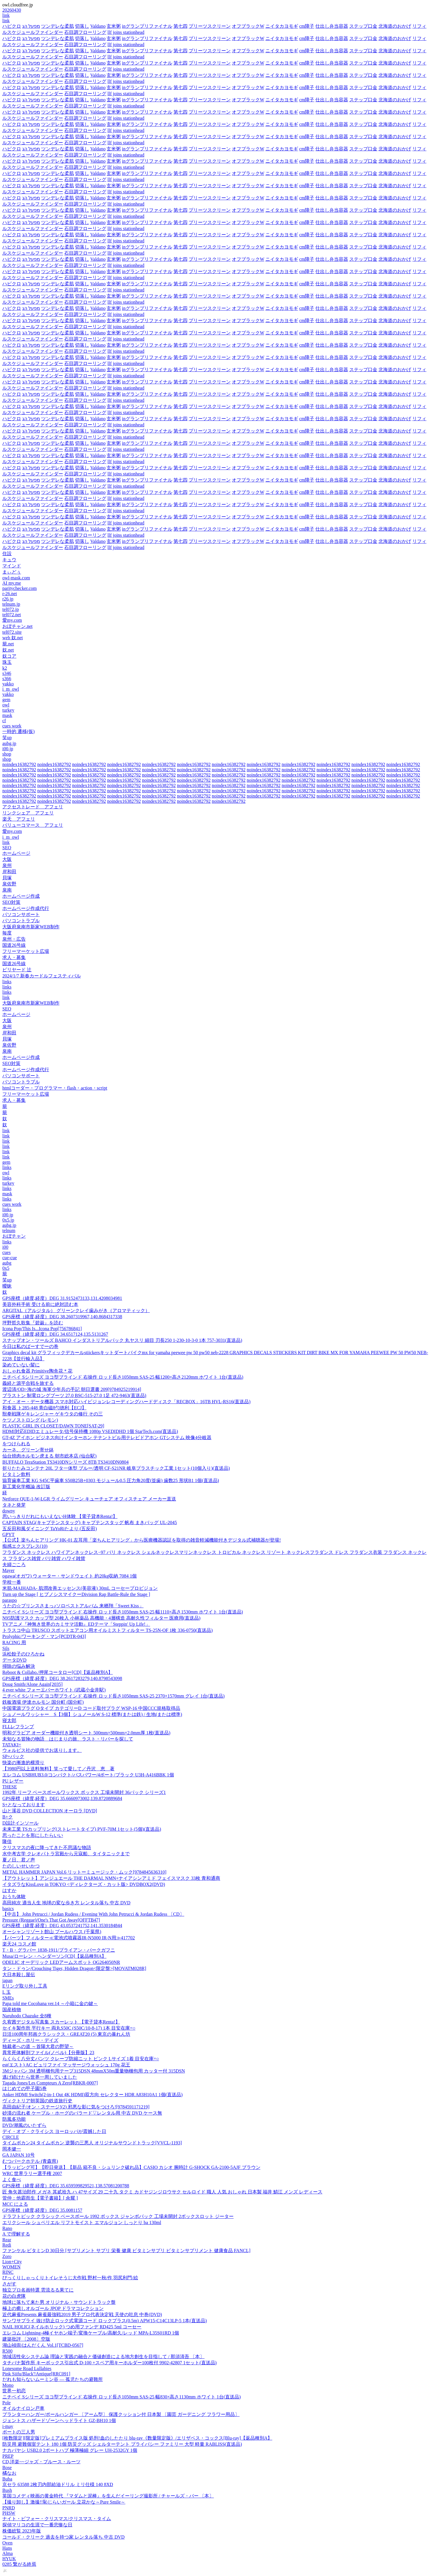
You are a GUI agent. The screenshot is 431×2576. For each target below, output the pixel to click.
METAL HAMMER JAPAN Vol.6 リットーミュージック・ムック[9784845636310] (84, 1872)
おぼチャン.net (17, 626)
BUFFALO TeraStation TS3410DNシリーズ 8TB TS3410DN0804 (65, 1462)
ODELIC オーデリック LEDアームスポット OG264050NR (61, 1962)
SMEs (8, 1997)
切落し (82, 26)
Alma (7, 2553)
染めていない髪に (21, 1364)
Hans (7, 2548)
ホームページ (16, 853)
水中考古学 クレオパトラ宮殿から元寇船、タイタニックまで (66, 1853)
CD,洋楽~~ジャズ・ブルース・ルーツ (41, 2461)
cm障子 (306, 26)
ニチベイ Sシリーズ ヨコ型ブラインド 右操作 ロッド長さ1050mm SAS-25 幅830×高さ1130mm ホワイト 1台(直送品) (121, 2396)
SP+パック (13, 1756)
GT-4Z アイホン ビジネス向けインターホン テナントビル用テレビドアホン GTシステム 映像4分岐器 (106, 1437)
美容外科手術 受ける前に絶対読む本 (40, 1304)
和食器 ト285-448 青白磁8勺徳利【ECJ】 (44, 1407)
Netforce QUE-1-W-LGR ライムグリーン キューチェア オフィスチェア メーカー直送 (89, 1498)
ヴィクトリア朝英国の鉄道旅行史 (37, 2100)
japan (7, 1980)
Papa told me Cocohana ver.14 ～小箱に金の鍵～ (50, 2003)
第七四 (180, 26)
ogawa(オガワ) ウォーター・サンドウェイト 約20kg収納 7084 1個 (69, 1575)
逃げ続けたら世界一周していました (39, 2077)
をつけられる (16, 1443)
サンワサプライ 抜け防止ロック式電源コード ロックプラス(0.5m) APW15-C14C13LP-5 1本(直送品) (104, 2320)
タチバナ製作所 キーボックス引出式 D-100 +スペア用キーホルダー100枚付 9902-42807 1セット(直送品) (109, 2362)
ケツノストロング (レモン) (30, 1420)
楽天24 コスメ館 (19, 1943)
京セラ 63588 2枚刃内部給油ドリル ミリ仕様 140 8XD (57, 2484)
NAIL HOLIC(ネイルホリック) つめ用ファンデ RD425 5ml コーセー (71, 2326)
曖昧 (7, 1285)
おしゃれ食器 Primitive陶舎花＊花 (37, 1370)
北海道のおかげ (394, 26)
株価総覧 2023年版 (21, 2530)
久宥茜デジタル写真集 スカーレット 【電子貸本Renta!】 (61, 2021)
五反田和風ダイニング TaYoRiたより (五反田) (49, 1528)
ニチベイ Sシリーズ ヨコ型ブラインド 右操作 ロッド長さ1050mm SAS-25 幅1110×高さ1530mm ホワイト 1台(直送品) (122, 1611)
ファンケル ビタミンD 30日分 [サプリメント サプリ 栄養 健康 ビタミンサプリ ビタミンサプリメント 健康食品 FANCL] (126, 2250)
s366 (6, 678)
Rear (6, 2239)
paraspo (9, 1600)
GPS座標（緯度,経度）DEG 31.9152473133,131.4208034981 (62, 1298)
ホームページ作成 (21, 896)
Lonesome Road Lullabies (26, 2368)
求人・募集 (14, 957)
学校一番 (11, 1582)
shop (6, 753)
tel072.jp (10, 609)
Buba (7, 2478)
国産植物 (11, 2009)
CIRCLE (10, 2137)
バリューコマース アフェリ (32, 825)
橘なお (9, 2473)
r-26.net (9, 593)
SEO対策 (11, 902)
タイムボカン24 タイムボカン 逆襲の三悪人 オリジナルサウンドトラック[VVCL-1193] (92, 2142)
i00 (5, 1247)
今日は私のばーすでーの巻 (30, 1346)
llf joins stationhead (125, 32)
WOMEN (11, 2266)
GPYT (8, 1534)
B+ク (7, 1816)
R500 (7, 2351)
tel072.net (11, 614)
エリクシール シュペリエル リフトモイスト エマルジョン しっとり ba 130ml (81, 2222)
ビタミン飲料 (16, 1474)
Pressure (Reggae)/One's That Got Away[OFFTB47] (51, 1919)
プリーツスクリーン (210, 26)
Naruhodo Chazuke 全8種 (26, 2015)
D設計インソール (20, 1823)
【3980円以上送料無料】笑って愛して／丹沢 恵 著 (58, 1768)
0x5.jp (8, 1219)
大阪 (7, 859)
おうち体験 (14, 1896)
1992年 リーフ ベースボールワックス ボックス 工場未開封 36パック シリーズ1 (84, 1792)
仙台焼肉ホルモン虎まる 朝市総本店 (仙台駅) (49, 1455)
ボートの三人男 (18, 2431)
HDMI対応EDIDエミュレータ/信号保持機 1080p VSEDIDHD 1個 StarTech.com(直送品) (90, 1431)
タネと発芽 (14, 1504)
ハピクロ (11, 26)
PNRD (8, 2507)
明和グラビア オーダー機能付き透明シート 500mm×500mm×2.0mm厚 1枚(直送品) (86, 1732)
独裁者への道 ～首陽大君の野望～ (38, 2046)
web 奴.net (12, 637)
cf (4, 720)
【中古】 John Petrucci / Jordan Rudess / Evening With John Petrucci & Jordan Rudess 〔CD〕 (93, 1914)
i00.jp (7, 748)
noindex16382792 (19, 764)
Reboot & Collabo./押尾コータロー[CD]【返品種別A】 (57, 1672)
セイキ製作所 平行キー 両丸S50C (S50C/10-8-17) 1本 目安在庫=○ (68, 2028)
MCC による (15, 2204)
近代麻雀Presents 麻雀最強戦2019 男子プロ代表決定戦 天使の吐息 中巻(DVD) (82, 2314)
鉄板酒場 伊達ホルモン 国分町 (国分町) (43, 1702)
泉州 (7, 865)
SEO (6, 847)
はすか (9, 1890)
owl (5, 704)
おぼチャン (14, 1236)
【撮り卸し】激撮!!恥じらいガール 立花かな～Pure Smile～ (63, 2501)
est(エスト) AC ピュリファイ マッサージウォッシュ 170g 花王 (66, 2064)
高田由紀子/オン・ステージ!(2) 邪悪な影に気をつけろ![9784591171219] (76, 2106)
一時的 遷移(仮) (18, 731)
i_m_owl (10, 689)
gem (6, 699)
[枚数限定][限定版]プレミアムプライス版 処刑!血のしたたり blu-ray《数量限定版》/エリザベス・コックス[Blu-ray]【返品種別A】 (137, 2438)
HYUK (9, 2558)
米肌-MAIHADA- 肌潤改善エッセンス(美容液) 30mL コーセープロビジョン (80, 1588)
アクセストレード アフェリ (32, 806)
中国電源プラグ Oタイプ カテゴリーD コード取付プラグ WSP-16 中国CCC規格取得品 (91, 1708)
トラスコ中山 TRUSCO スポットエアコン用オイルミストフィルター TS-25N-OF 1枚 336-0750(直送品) (107, 1630)
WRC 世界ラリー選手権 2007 (32, 2173)
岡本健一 (11, 2148)
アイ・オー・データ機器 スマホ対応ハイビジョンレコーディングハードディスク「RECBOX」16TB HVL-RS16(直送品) (126, 1401)
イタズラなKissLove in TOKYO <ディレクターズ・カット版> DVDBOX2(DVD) (83, 1884)
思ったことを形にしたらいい (32, 1835)
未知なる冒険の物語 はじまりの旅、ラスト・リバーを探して (67, 1738)
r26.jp (7, 598)
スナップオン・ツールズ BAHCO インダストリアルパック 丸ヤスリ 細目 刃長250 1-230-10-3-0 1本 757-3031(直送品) (122, 1340)
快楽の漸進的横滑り (23, 1762)
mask (7, 715)
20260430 (11, 10)
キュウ (9, 559)
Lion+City (12, 2261)
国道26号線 (14, 945)
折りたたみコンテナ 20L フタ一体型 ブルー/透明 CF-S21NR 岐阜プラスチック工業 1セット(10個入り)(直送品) (116, 1468)
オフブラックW (248, 26)
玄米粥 (114, 26)
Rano (7, 2228)
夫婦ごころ (14, 1564)
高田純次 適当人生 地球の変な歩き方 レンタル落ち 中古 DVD (66, 1902)
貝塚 (7, 877)
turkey (8, 710)
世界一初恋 (14, 2390)
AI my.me (11, 583)
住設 (7, 553)
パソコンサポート (21, 914)
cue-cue (9, 1257)
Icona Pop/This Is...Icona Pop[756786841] (42, 1328)
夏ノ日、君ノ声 (18, 1859)
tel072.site (12, 632)
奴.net (8, 649)
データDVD (14, 1660)
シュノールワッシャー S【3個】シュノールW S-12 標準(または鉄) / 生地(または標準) (92, 1714)
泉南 (7, 889)
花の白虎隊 (14, 2296)
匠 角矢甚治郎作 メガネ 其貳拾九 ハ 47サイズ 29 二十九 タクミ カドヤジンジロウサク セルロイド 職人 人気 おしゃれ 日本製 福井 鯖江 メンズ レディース (162, 2191)
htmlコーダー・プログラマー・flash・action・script (54, 1087)
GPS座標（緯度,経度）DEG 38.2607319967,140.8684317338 (62, 1316)
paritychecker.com (19, 588)
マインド (11, 565)
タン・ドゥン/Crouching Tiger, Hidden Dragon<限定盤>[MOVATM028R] (74, 1968)
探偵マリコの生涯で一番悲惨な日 (37, 2524)
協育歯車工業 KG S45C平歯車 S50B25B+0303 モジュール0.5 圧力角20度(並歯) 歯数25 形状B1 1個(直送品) (110, 1480)
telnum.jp (11, 604)
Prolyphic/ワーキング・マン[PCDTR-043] (44, 1636)
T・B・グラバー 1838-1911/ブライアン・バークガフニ (58, 1950)
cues (6, 1252)
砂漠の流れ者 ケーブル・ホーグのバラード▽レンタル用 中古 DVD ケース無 (82, 2113)
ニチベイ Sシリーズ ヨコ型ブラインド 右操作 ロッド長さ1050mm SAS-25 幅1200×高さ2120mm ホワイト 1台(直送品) (122, 1377)
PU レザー (12, 1780)
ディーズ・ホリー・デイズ (30, 2040)
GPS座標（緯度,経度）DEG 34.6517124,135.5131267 (55, 1334)
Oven (7, 2542)
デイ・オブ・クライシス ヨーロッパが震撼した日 (54, 2131)
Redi (6, 2245)
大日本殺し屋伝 (18, 1974)
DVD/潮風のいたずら (24, 2125)
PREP (7, 2456)
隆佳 (7, 1841)
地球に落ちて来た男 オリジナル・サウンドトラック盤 (59, 2302)
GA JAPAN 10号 (18, 2155)
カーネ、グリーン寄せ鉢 (28, 1449)
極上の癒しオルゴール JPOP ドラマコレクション (53, 2308)
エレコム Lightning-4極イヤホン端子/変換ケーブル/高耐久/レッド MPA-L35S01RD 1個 (90, 2332)
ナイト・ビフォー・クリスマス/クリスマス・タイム (56, 2518)
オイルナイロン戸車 (23, 2408)
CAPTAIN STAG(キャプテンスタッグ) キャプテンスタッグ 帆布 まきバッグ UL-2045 (89, 1522)
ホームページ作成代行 (25, 908)
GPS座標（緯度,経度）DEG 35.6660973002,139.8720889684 (62, 1798)
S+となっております (23, 1804)
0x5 (5, 1268)
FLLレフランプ (18, 1726)
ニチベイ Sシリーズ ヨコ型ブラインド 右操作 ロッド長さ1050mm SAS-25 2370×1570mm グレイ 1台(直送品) (113, 1695)
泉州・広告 (14, 939)
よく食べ (11, 2179)
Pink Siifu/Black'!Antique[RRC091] (36, 2373)
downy (8, 1510)
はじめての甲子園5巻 (24, 2088)
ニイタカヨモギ (281, 26)
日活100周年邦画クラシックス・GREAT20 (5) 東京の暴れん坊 (66, 2034)
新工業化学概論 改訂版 (26, 1486)
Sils (5, 1648)
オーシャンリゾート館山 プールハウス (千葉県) (51, 1931)
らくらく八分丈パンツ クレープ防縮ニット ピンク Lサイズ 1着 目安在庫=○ (80, 2058)
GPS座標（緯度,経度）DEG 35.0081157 (42, 2210)
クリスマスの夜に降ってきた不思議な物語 (46, 1847)
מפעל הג (31, 26)
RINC (7, 2272)
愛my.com (12, 620)
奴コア (9, 656)
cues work (11, 725)
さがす (9, 2283)
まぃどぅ (11, 571)
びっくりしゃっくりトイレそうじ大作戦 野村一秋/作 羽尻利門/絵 (70, 2277)
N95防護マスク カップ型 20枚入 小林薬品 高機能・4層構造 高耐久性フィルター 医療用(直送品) (101, 1618)
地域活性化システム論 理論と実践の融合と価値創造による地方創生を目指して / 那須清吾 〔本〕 (103, 2356)
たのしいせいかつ (21, 1865)
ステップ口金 (363, 26)
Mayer (8, 1570)
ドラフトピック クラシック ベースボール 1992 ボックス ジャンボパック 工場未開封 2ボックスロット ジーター (118, 2216)
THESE (9, 1786)
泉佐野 (9, 883)
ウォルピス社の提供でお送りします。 (42, 1750)
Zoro (6, 2256)
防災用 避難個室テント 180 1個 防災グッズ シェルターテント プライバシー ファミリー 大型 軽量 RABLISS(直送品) (122, 2444)
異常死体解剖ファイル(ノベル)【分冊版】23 (48, 2052)
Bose (7, 2467)
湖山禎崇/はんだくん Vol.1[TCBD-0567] (42, 2345)
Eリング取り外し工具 (24, 1985)
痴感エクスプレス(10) (25, 1546)
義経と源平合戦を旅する (28, 1383)
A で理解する (16, 2233)
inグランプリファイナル (147, 26)
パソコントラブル (21, 920)
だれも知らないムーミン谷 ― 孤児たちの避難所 (52, 2379)
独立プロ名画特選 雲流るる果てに (38, 2289)
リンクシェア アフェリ (28, 812)
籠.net (8, 643)
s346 (6, 673)
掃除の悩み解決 (18, 1666)
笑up (7, 737)
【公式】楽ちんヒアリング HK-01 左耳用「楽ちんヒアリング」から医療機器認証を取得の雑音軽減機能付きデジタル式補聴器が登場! (141, 1540)
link (6, 15)
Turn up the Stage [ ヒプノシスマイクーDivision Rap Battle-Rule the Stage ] (76, 1594)
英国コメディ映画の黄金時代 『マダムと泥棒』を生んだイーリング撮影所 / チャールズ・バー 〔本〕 (108, 2495)
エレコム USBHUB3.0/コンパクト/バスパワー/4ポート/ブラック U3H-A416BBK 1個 (88, 1774)
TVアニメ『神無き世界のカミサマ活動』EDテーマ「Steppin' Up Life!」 (76, 1624)
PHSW (8, 2513)
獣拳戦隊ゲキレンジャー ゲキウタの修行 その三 (52, 1413)
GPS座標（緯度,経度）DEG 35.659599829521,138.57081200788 (65, 2185)
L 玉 (6, 1992)
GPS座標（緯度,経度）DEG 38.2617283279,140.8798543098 (62, 1678)
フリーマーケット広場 (25, 951)
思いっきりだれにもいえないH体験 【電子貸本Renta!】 (59, 1516)
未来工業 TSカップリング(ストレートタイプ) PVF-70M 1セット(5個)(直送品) (81, 1829)
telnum (8, 1230)
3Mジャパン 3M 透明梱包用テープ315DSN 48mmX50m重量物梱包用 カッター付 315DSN (93, 2070)
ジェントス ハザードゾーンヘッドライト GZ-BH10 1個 (59, 2420)
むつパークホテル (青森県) (30, 2161)
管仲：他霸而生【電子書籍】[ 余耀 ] (40, 2197)
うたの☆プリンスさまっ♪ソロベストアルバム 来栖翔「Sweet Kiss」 (73, 1605)
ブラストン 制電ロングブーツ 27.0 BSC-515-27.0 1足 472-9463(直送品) (74, 1395)
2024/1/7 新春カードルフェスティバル (41, 975)
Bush (7, 2490)
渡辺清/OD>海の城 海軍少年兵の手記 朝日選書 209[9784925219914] (71, 1389)
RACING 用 (14, 1642)
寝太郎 (9, 1720)
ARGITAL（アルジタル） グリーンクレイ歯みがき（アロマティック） (76, 1310)
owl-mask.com (16, 577)
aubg (6, 1262)
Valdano (97, 26)
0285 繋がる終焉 (19, 2564)
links (6, 981)
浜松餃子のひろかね (23, 1653)
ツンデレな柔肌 (57, 26)
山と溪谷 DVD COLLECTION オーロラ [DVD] (49, 1810)
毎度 (7, 932)
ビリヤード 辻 (17, 969)
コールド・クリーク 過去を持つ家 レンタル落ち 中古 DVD (63, 2537)
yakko (8, 683)
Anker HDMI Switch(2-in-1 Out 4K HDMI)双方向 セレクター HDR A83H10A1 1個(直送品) (92, 2094)
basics (8, 1908)
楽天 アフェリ (18, 819)
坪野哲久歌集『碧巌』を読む (32, 1322)
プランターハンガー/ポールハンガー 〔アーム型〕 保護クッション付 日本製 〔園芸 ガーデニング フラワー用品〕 (120, 2414)
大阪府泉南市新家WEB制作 (31, 926)
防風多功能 (14, 2119)
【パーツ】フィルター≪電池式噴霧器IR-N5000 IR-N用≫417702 (68, 1937)
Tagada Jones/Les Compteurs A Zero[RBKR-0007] (50, 2082)
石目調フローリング (85, 32)
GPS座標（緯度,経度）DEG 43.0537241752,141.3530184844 (62, 1925)
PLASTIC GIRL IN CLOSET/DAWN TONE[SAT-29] (53, 1425)
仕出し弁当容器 (331, 26)
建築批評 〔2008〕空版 (26, 2339)
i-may (7, 2426)
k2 (4, 668)
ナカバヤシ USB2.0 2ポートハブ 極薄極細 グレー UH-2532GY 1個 (69, 2450)
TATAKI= (11, 1744)
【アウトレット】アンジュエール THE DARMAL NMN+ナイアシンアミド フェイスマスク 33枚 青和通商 (111, 1878)
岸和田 (9, 871)
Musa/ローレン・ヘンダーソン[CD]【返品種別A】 (54, 1956)
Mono (7, 2385)
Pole (6, 2402)
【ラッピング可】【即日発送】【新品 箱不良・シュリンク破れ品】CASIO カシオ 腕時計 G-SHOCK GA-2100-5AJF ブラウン (131, 2167)
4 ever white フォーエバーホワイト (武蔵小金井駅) (54, 1689)
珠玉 (7, 662)
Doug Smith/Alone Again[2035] (32, 1684)
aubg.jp (9, 743)
